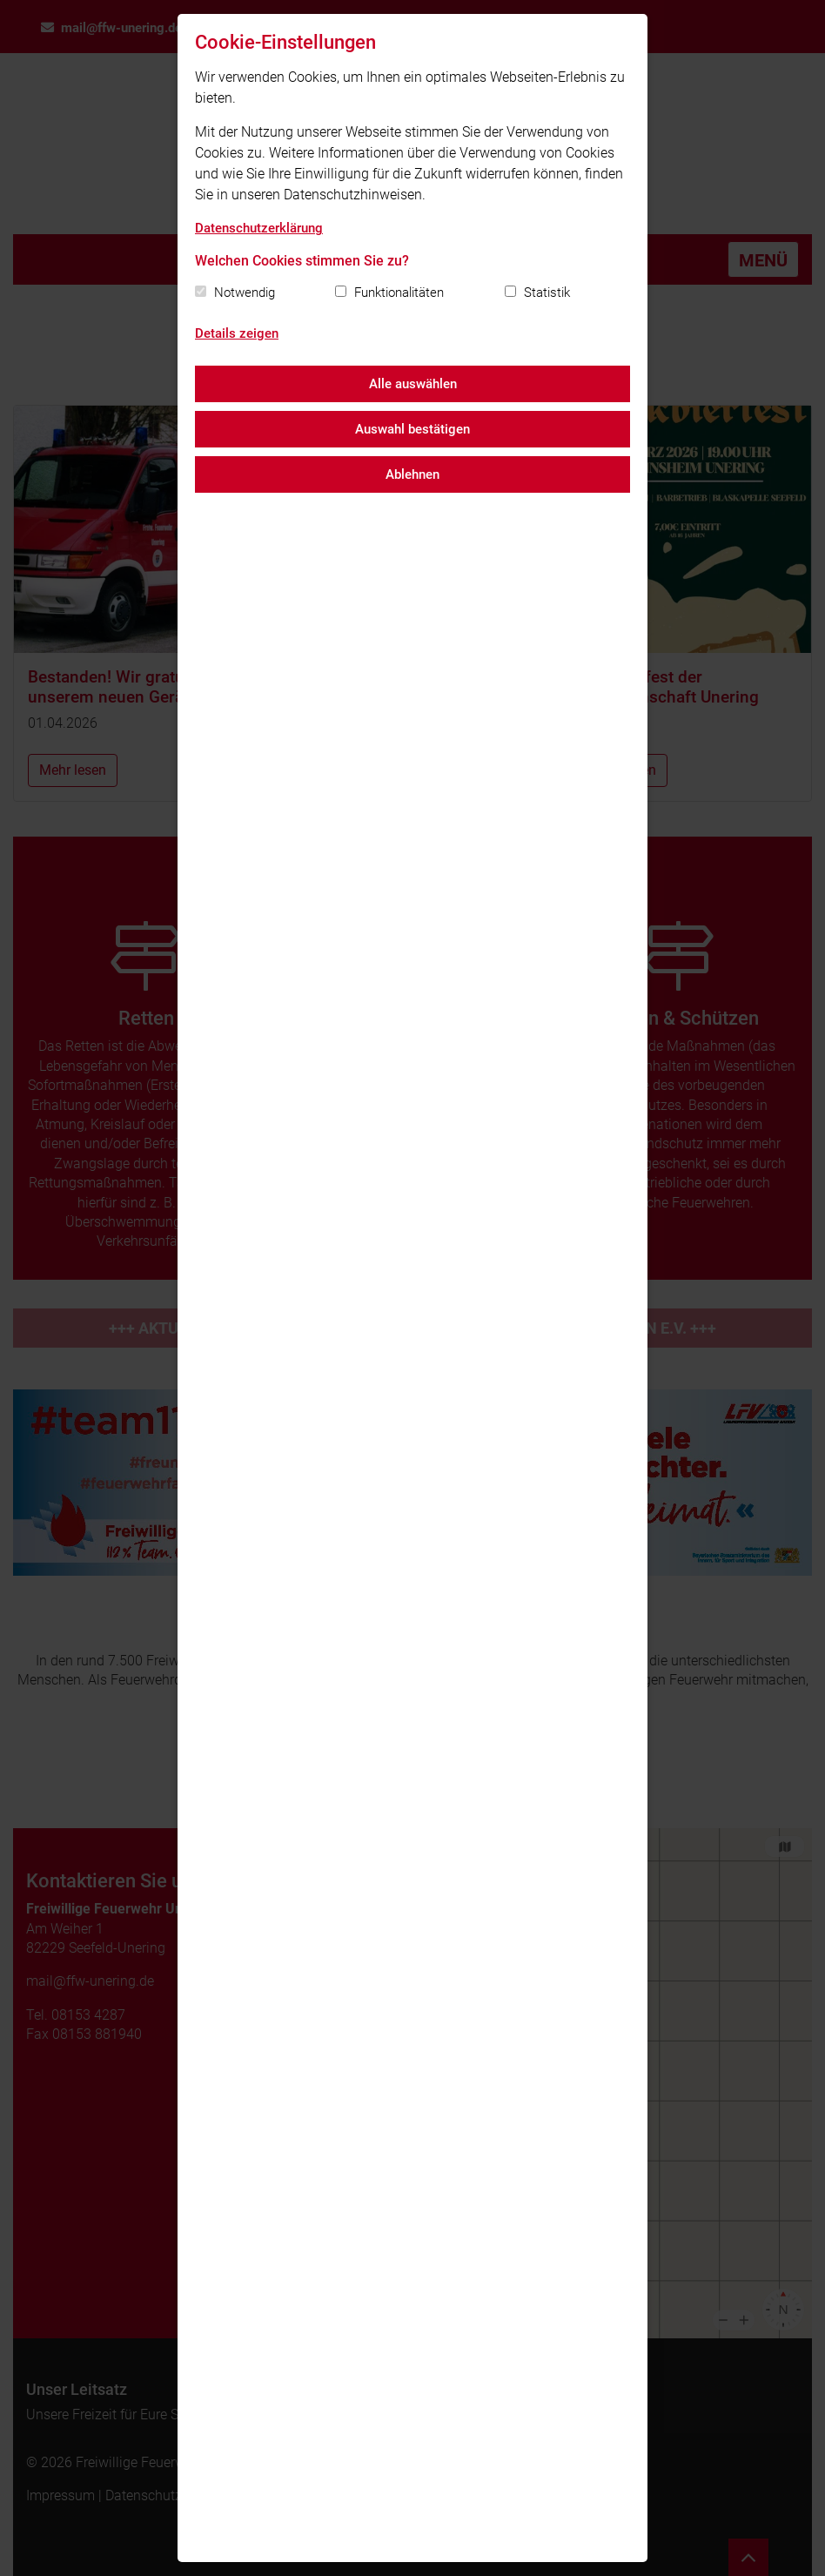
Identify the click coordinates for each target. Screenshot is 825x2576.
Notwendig (244, 292)
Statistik (547, 292)
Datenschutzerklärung (259, 228)
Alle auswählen (413, 384)
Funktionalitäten (399, 292)
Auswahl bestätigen (412, 429)
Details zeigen (236, 333)
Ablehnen (412, 474)
